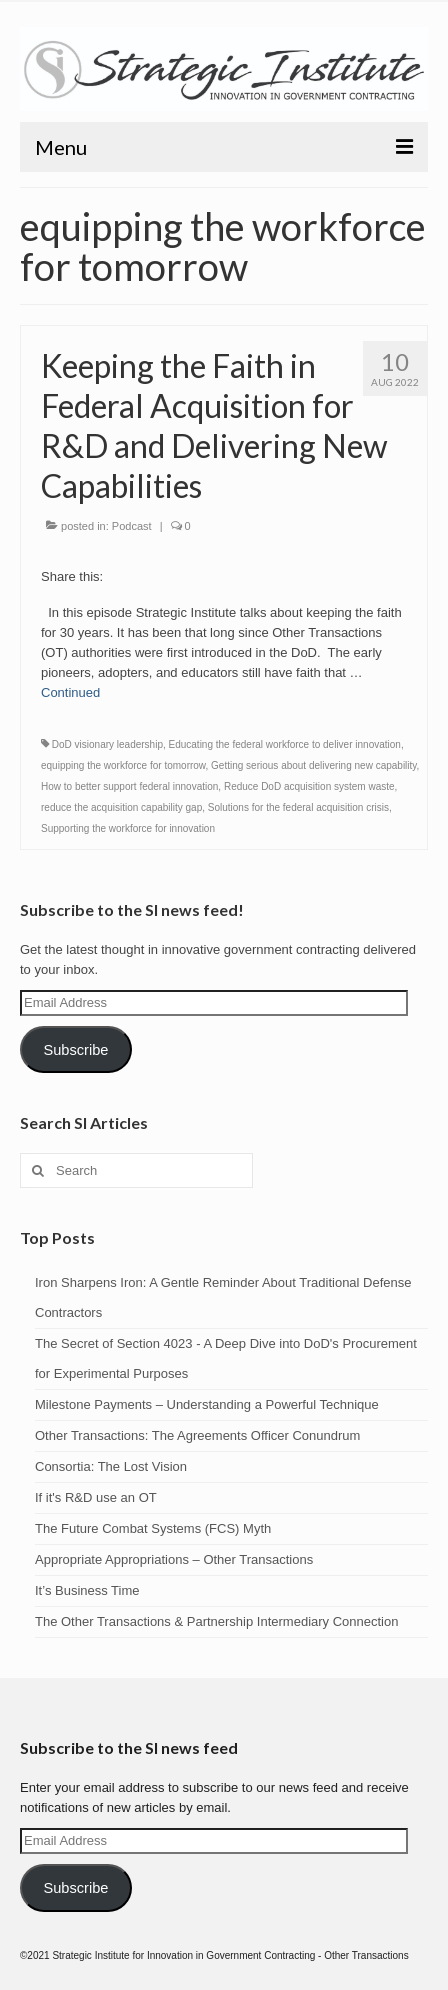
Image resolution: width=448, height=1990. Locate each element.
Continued (70, 692)
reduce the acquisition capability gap (121, 807)
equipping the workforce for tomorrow (123, 765)
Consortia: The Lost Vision (111, 1466)
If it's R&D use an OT (96, 1497)
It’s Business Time (87, 1590)
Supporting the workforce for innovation (128, 828)
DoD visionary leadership (107, 744)
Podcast (132, 526)
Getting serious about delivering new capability (314, 765)
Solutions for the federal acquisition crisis (298, 807)
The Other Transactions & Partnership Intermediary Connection (216, 1621)
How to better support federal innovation (129, 786)
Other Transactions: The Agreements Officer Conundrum (197, 1435)
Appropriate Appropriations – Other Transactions (174, 1559)
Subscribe (75, 1050)
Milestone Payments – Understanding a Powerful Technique (207, 1404)
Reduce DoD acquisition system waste (309, 786)
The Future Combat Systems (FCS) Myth (153, 1528)
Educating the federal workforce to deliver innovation (285, 744)
